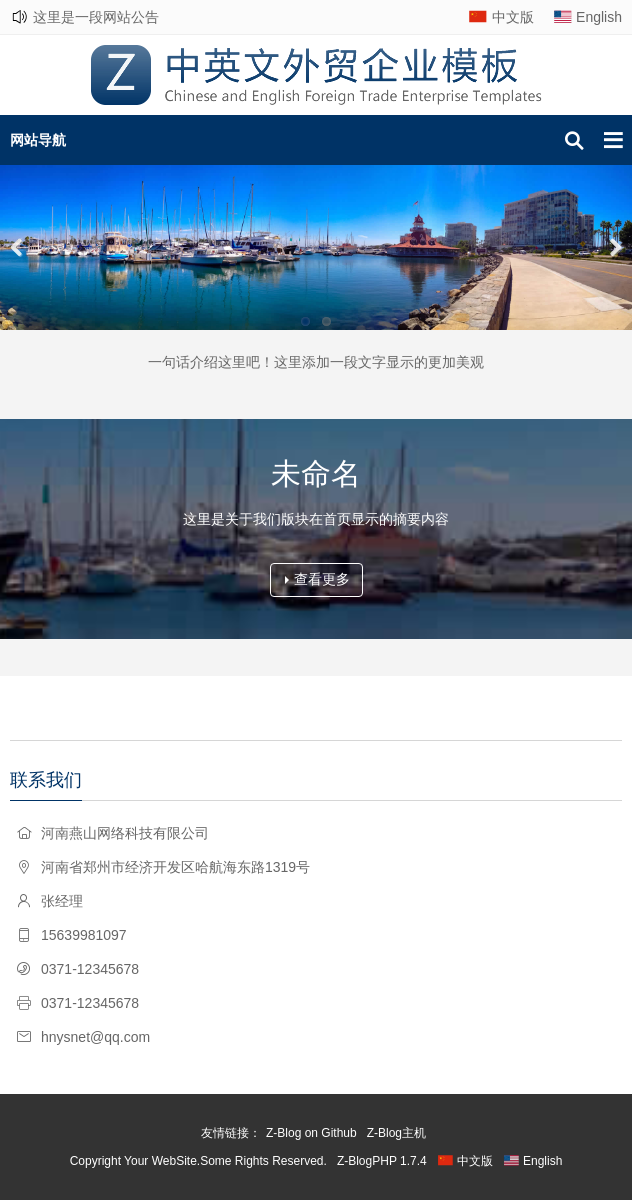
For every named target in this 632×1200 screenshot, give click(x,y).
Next (612, 247)
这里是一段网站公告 (96, 17)
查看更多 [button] (317, 579)
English (599, 17)
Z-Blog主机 (396, 1133)
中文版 (513, 17)
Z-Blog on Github (311, 1133)
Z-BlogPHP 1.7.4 (382, 1161)
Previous (20, 247)
